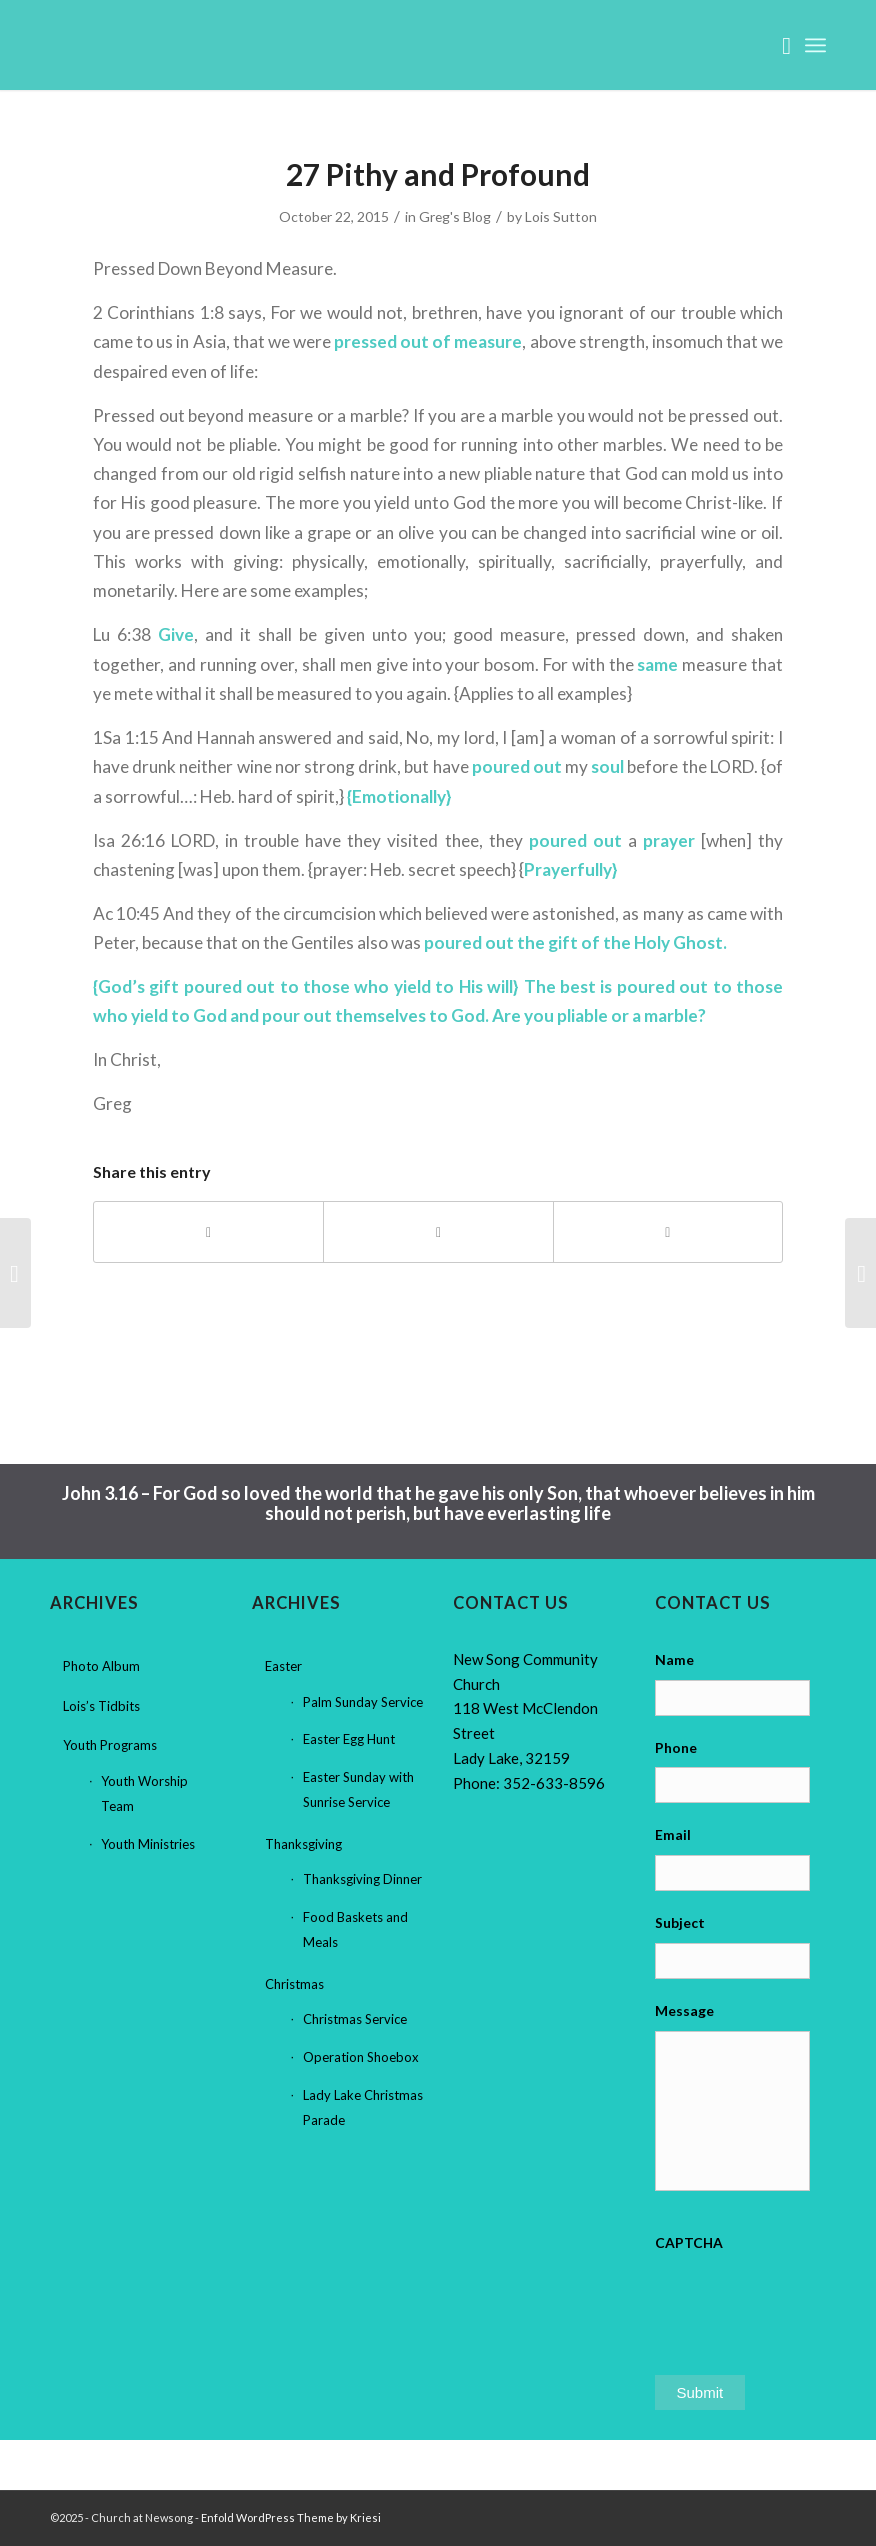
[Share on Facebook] (208, 1232)
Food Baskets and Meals (355, 1929)
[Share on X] (438, 1232)
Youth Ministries (148, 1844)
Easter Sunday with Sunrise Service (358, 1789)
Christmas (294, 1984)
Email (673, 1834)
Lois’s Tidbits (101, 1706)
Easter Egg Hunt (349, 1739)
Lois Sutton (561, 216)
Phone (676, 1747)
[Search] (776, 45)
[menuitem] (776, 45)
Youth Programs (110, 1745)
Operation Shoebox (361, 2057)
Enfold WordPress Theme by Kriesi (291, 2517)
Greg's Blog (455, 216)
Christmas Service (355, 2019)
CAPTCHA (689, 2242)
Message (684, 2010)
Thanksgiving (303, 1844)
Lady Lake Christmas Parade (363, 2107)
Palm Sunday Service (363, 1702)
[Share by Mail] (668, 1232)
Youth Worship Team (144, 1793)
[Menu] (815, 45)
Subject (680, 1922)
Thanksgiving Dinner (362, 1879)
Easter (283, 1666)
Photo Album (101, 1666)
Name (674, 1659)
